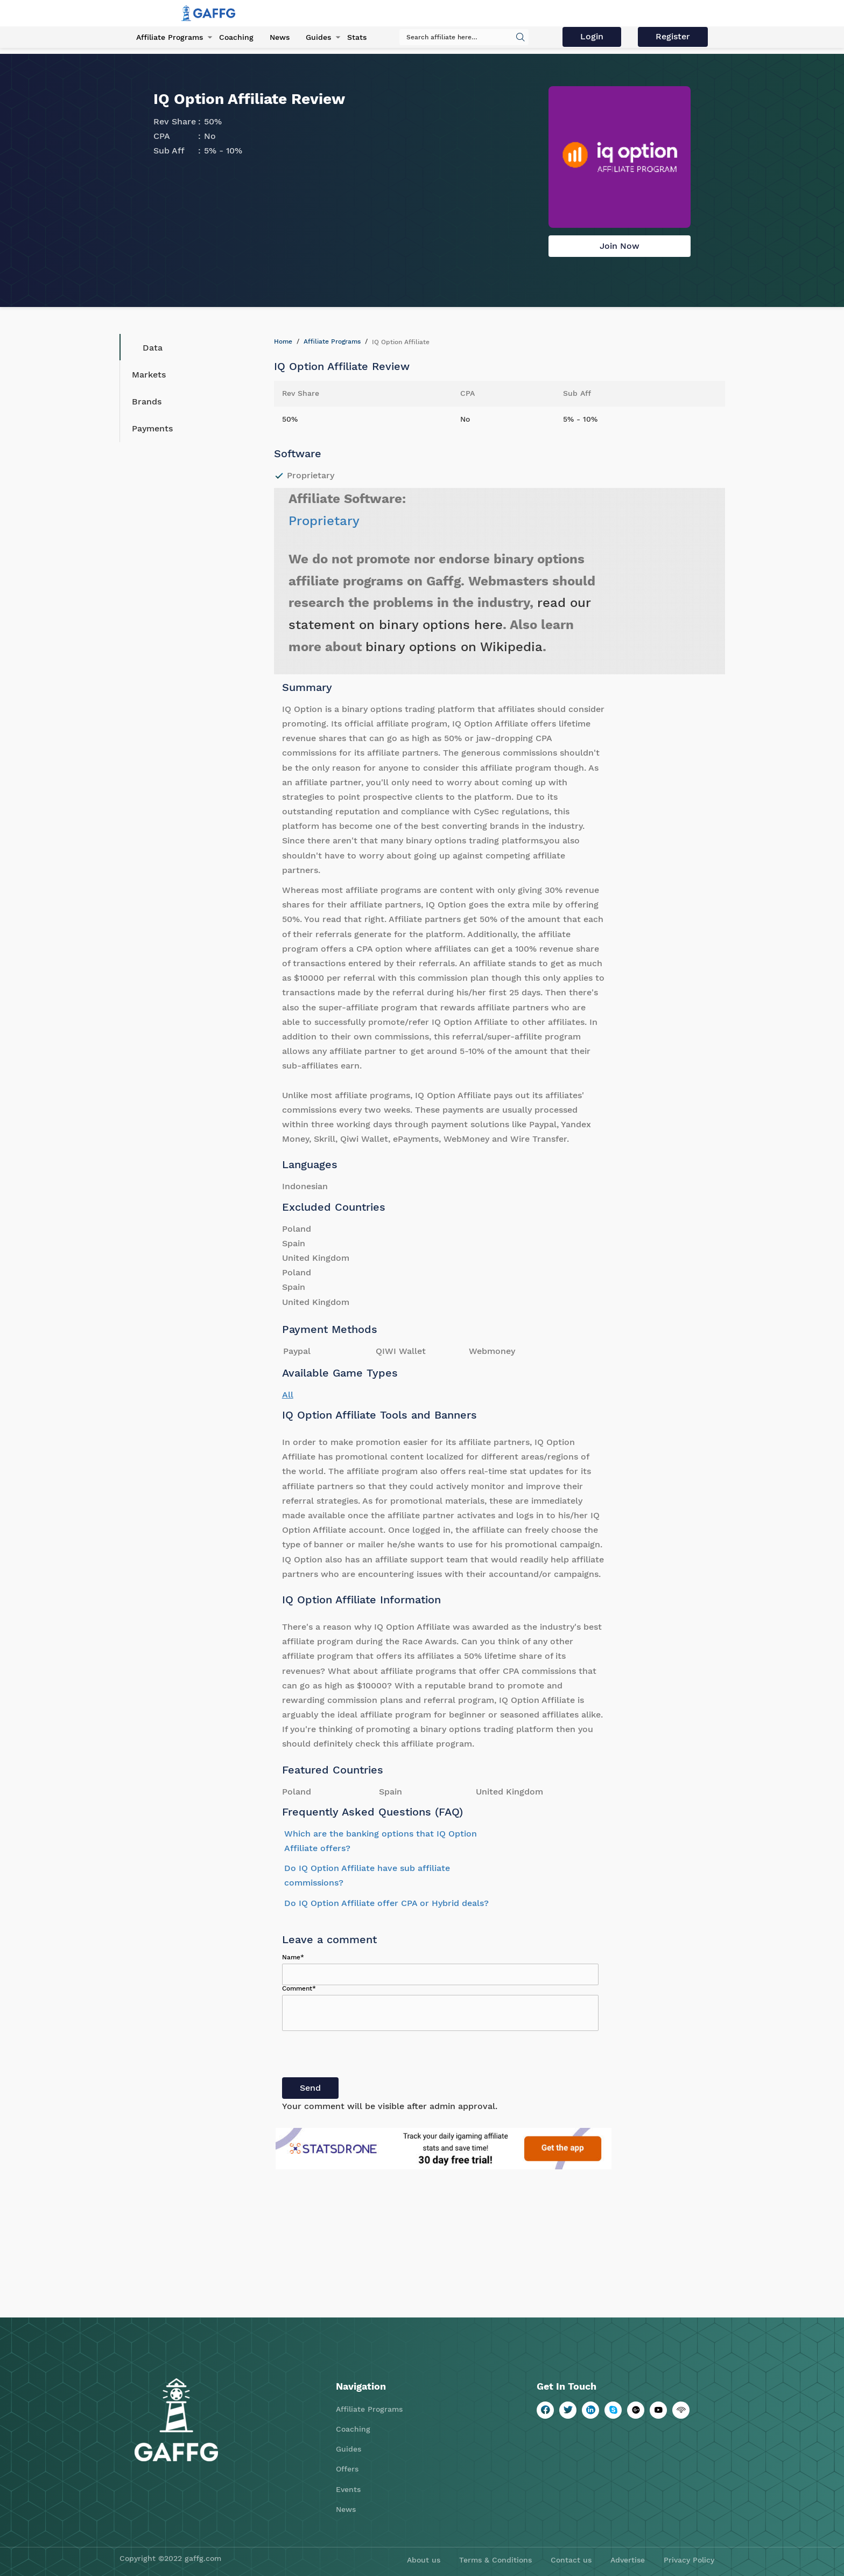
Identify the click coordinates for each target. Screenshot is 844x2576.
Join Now (619, 246)
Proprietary (324, 520)
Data (144, 347)
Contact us (571, 2560)
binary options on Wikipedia (454, 646)
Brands (146, 401)
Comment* (299, 1988)
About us (423, 2560)
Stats (357, 37)
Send (310, 2088)
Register (673, 36)
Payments (152, 428)
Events (348, 2489)
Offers (347, 2469)
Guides (318, 37)
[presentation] (364, 2056)
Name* (293, 1957)
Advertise (627, 2560)
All (287, 1395)
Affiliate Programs (169, 37)
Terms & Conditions (495, 2560)
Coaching (236, 37)
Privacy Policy (689, 2560)
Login (591, 36)
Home (283, 341)
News (280, 37)
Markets (149, 374)
